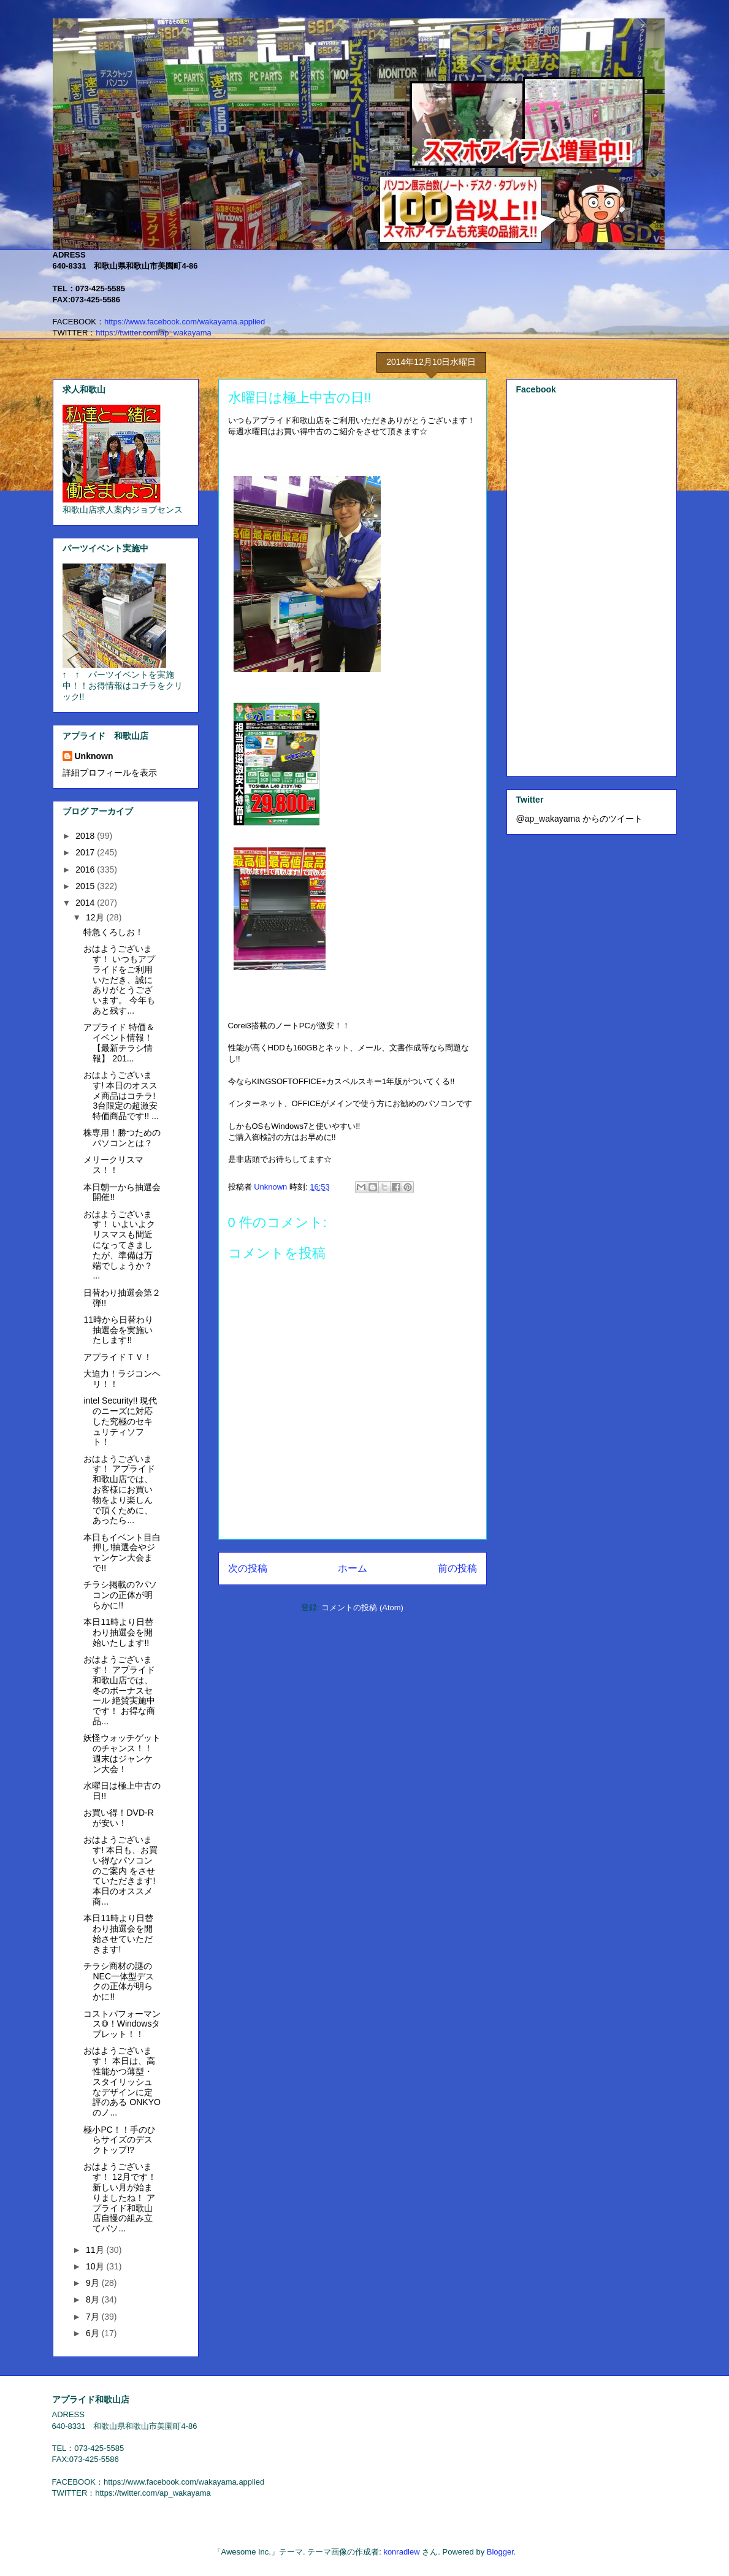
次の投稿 (247, 1568)
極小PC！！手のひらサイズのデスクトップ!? (119, 2140)
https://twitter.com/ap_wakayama (154, 332)
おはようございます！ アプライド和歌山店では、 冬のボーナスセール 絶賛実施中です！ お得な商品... (119, 1690)
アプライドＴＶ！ (117, 1357)
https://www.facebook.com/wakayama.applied (184, 321)
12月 (96, 917)
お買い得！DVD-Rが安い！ (118, 1818)
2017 (86, 852)
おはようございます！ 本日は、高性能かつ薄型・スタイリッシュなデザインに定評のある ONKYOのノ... (121, 2081)
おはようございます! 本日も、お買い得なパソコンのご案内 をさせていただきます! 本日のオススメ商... (120, 1870)
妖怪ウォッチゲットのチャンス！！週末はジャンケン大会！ (122, 1753)
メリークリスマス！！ (113, 1165)
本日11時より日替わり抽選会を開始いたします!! (118, 1632)
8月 (94, 2299)
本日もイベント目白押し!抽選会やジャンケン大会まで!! (122, 1552)
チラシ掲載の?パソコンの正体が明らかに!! (120, 1595)
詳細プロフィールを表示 (110, 773)
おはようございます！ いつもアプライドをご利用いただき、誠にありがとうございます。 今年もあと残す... (119, 979)
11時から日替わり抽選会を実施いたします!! (118, 1330)
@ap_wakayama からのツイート (579, 819)
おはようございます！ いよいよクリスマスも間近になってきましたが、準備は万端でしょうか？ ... (119, 1245)
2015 (86, 886)
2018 (86, 836)
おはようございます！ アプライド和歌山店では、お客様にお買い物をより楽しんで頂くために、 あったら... (119, 1490)
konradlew (401, 2551)
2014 (86, 903)
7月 (94, 2317)
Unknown (94, 756)
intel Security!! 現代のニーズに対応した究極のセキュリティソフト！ (120, 1421)
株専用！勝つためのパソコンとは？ (122, 1138)
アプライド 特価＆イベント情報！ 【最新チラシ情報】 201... (119, 1042)
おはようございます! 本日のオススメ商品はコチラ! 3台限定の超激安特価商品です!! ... (120, 1095)
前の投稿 (457, 1568)
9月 (94, 2283)
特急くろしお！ (113, 932)
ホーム (352, 1568)
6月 (94, 2333)
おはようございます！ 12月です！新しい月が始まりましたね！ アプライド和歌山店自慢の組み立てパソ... (119, 2197)
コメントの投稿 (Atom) (362, 1607)
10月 (96, 2266)
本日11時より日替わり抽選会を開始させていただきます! (118, 1933)
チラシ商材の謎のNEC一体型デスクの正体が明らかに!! (118, 1981)
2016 (86, 869)
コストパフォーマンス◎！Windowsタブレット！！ (122, 2024)
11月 (96, 2250)
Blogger (500, 2551)
